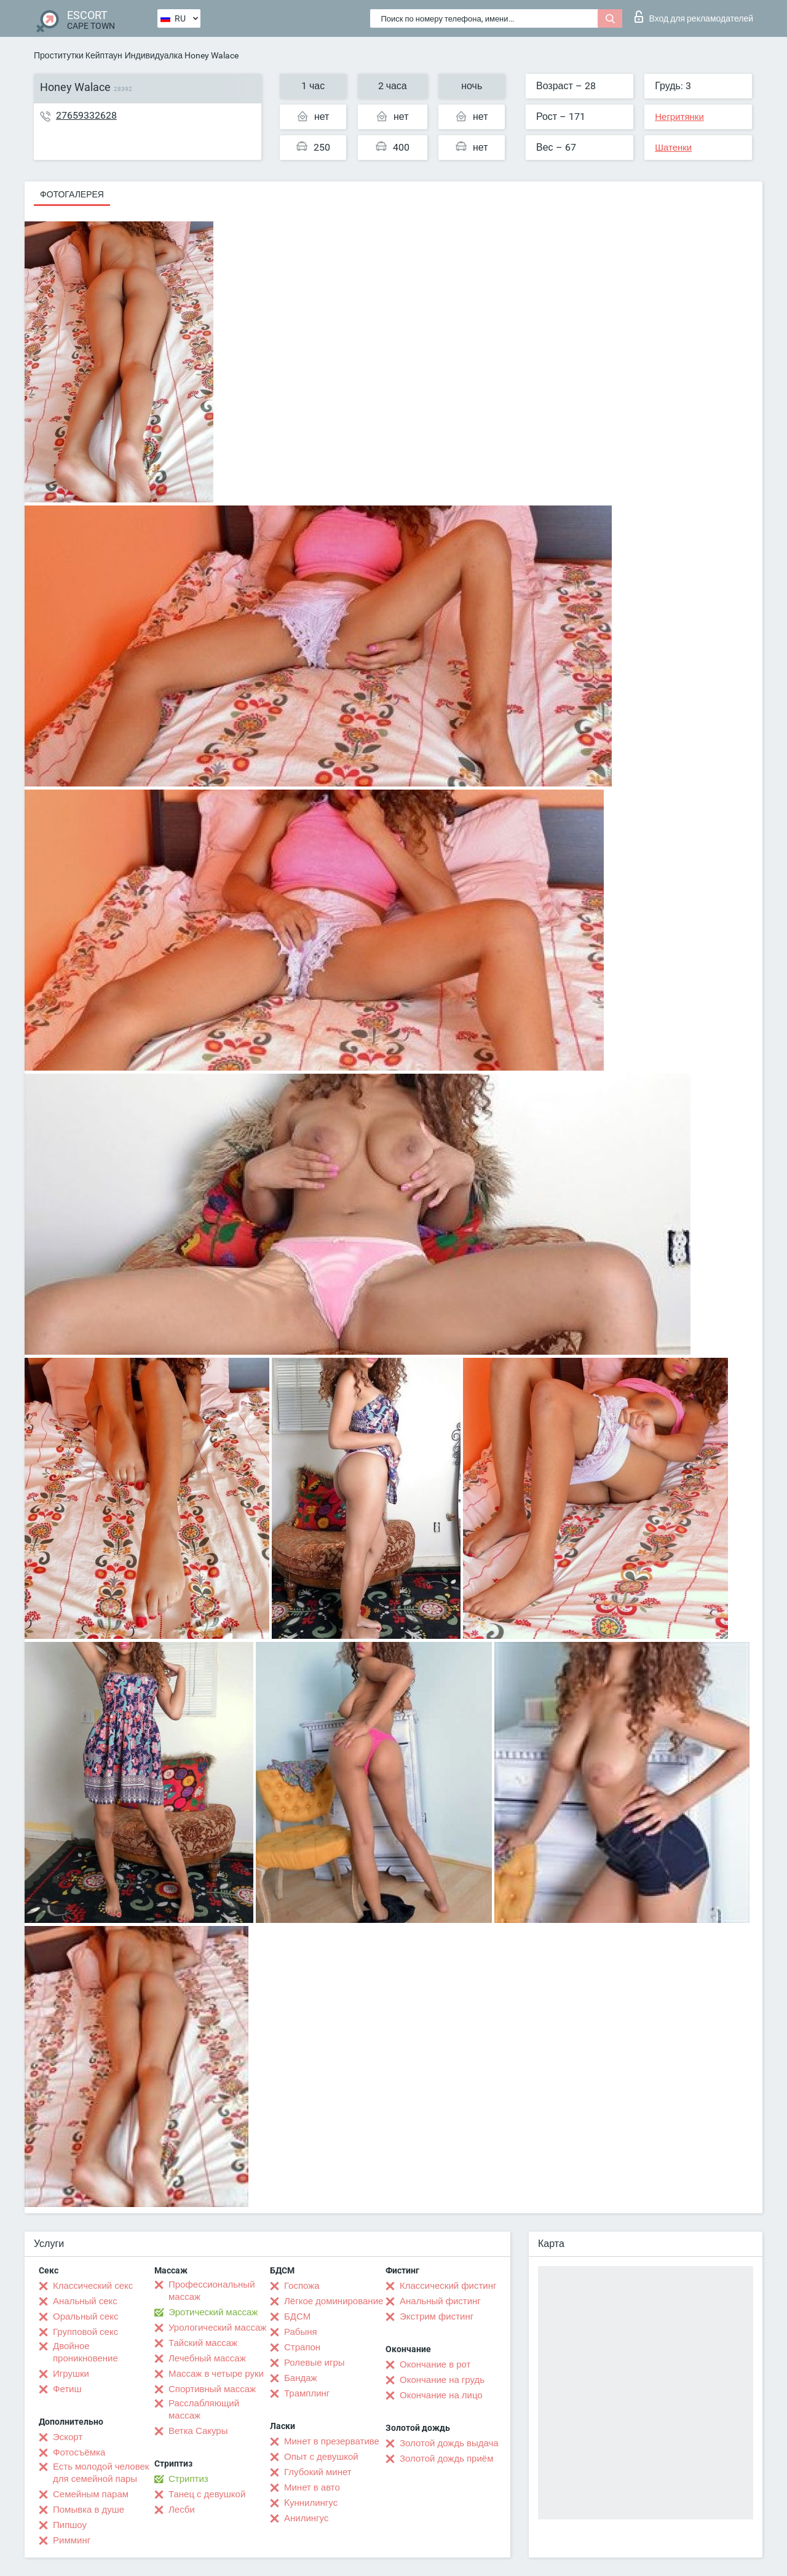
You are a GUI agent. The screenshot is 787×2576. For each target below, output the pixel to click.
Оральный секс (85, 2316)
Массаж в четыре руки (216, 2373)
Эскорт (67, 2437)
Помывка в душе (88, 2509)
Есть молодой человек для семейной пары (101, 2472)
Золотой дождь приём (446, 2458)
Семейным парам (91, 2494)
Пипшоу (70, 2524)
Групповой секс (85, 2331)
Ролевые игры (314, 2362)
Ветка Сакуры (197, 2430)
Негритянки (679, 116)
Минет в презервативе (331, 2441)
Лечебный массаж (207, 2358)
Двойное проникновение (85, 2352)
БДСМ (297, 2316)
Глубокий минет (318, 2472)
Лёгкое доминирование (333, 2301)
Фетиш (67, 2389)
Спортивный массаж (212, 2389)
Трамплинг (307, 2393)
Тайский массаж (202, 2342)
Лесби (181, 2509)
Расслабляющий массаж (203, 2409)
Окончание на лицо (441, 2395)
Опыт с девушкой (321, 2456)
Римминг (71, 2540)
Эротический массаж (213, 2312)
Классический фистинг (448, 2285)
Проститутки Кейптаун (78, 55)
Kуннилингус (311, 2502)
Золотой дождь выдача (449, 2443)
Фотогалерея (72, 194)
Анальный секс (85, 2301)
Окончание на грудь (442, 2379)
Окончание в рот (435, 2364)
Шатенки (673, 147)
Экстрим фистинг (436, 2316)
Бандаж (300, 2378)
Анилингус (306, 2518)
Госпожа (302, 2285)
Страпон (302, 2347)
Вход (694, 16)
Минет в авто (312, 2487)
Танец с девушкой (206, 2494)
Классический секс (93, 2285)
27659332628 (86, 115)
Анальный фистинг (440, 2301)
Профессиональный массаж (211, 2290)
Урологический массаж (217, 2327)
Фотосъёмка (79, 2452)
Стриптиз (188, 2478)
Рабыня (300, 2331)
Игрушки (71, 2373)
